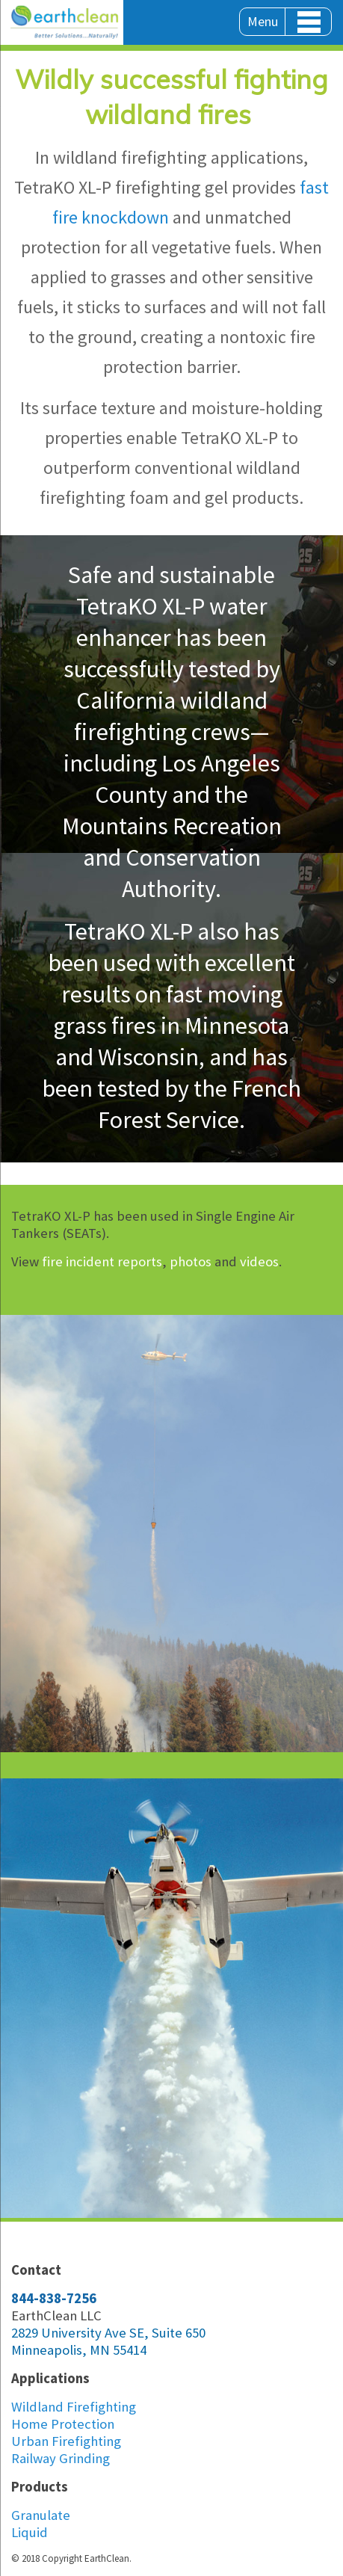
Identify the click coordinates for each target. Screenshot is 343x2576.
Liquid (29, 2532)
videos (259, 1261)
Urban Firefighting (66, 2441)
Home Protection (62, 2423)
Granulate (40, 2515)
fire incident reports (102, 1261)
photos (190, 1261)
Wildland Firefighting (73, 2406)
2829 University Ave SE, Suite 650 (108, 2332)
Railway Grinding (60, 2458)
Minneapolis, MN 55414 (78, 2349)
